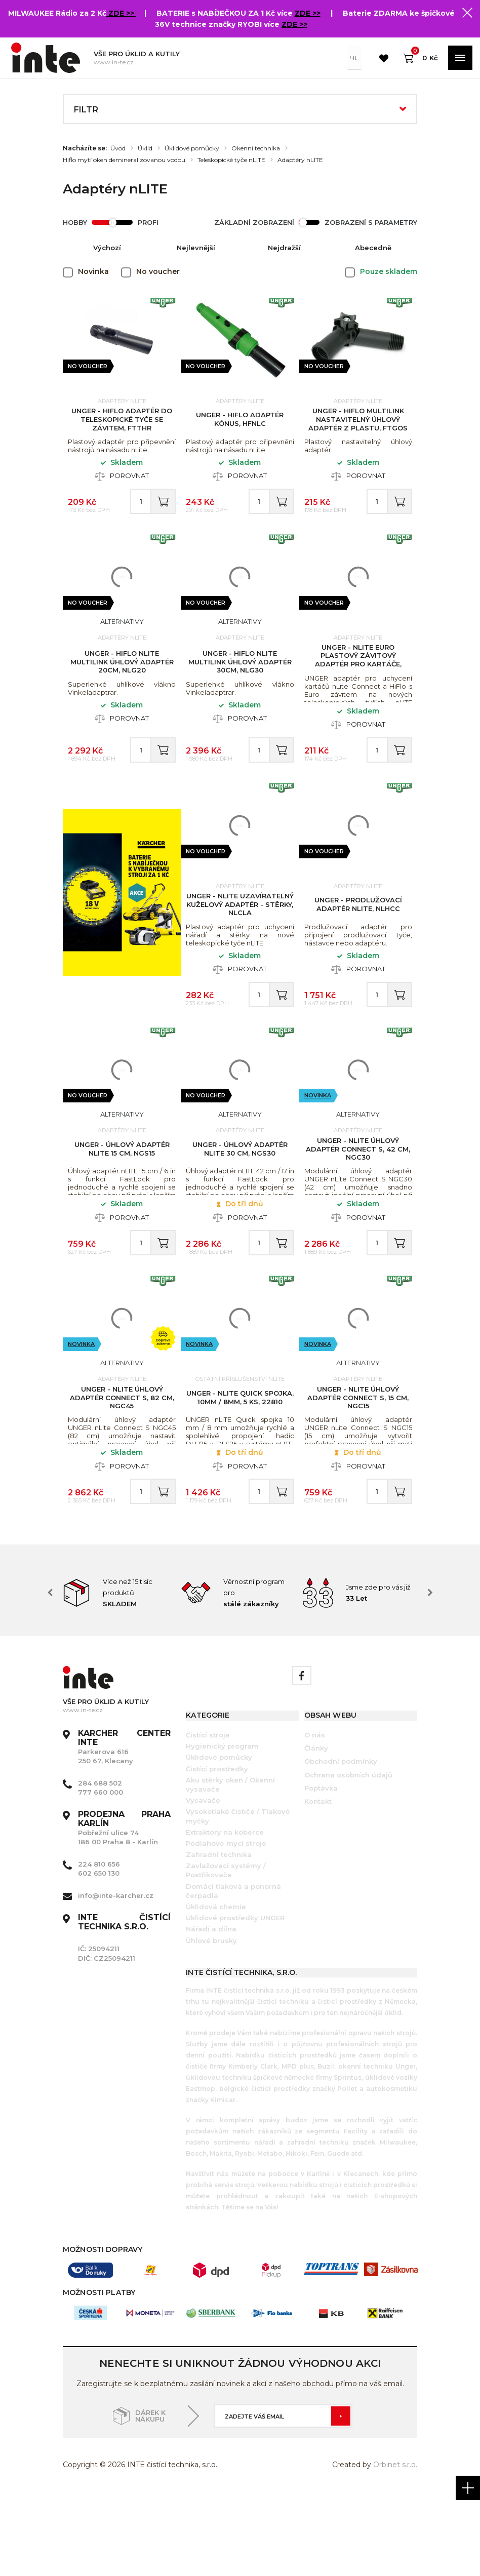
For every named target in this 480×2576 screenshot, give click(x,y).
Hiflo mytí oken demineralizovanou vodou (124, 160)
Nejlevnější (196, 248)
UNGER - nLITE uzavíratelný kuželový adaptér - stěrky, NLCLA (240, 942)
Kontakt (318, 1883)
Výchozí (107, 248)
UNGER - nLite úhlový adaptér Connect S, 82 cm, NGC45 (122, 1468)
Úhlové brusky (211, 2022)
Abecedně (373, 248)
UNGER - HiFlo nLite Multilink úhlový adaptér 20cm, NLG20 (122, 683)
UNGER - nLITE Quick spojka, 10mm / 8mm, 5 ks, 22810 (240, 1468)
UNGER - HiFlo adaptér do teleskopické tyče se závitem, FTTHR (121, 424)
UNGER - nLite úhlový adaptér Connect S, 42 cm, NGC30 (358, 1203)
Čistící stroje (208, 1817)
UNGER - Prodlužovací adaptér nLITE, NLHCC (358, 942)
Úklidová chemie (216, 1989)
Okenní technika (255, 148)
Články (316, 1830)
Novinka (318, 1150)
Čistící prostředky (217, 1850)
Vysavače (203, 1882)
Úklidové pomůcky (192, 148)
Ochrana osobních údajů (348, 1856)
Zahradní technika (219, 1936)
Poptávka (321, 1870)
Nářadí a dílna (211, 2011)
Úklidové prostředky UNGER (235, 2000)
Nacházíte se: (85, 148)
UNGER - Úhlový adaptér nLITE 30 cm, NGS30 (240, 1203)
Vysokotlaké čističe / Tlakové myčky (238, 1898)
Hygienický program (222, 1828)
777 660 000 (100, 1874)
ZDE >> (122, 13)
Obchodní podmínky (340, 1843)
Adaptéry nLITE (300, 160)
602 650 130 (98, 1955)
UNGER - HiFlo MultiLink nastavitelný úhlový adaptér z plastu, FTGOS (358, 424)
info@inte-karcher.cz (115, 1977)
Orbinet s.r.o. (395, 2546)
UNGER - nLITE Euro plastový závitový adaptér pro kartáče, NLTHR (358, 681)
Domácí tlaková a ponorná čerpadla (233, 1972)
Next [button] (430, 1674)
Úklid (145, 148)
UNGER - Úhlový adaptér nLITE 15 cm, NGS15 (122, 1203)
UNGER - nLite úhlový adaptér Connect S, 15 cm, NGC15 (358, 1468)
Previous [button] (50, 1674)
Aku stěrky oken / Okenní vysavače (230, 1866)
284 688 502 (100, 1865)
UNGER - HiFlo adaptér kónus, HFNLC (240, 424)
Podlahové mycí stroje (226, 1925)
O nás (314, 1817)
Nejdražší (284, 248)
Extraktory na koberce (225, 1914)
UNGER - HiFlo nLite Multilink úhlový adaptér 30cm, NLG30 (240, 683)
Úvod (118, 148)
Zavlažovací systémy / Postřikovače (226, 1952)
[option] (122, 1674)
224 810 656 (99, 1946)
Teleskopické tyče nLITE (231, 160)
